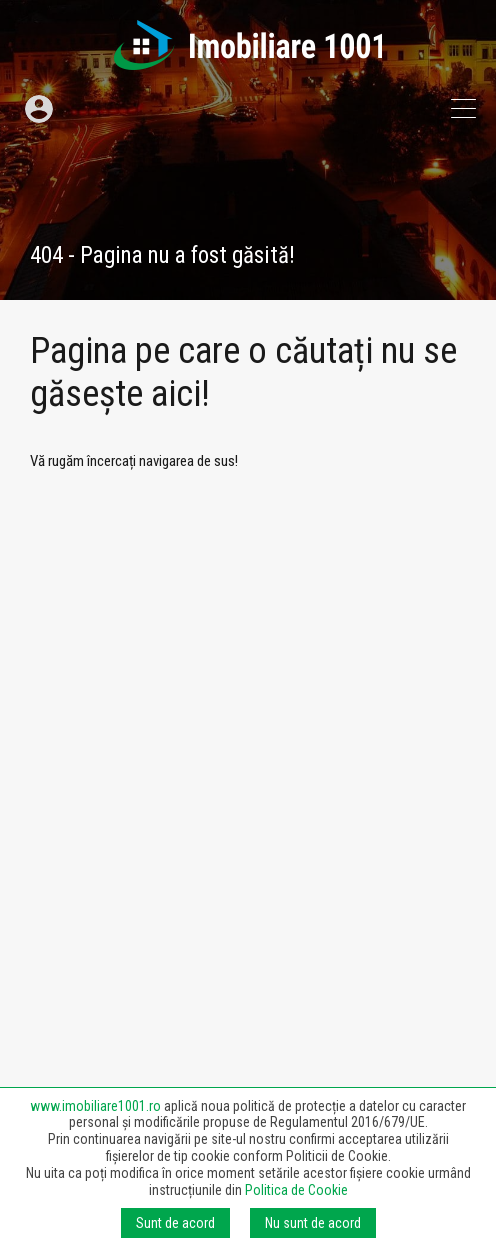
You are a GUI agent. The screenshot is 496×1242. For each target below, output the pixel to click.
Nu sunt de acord (313, 1223)
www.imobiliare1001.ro (95, 1106)
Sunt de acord (175, 1223)
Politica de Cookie (296, 1190)
